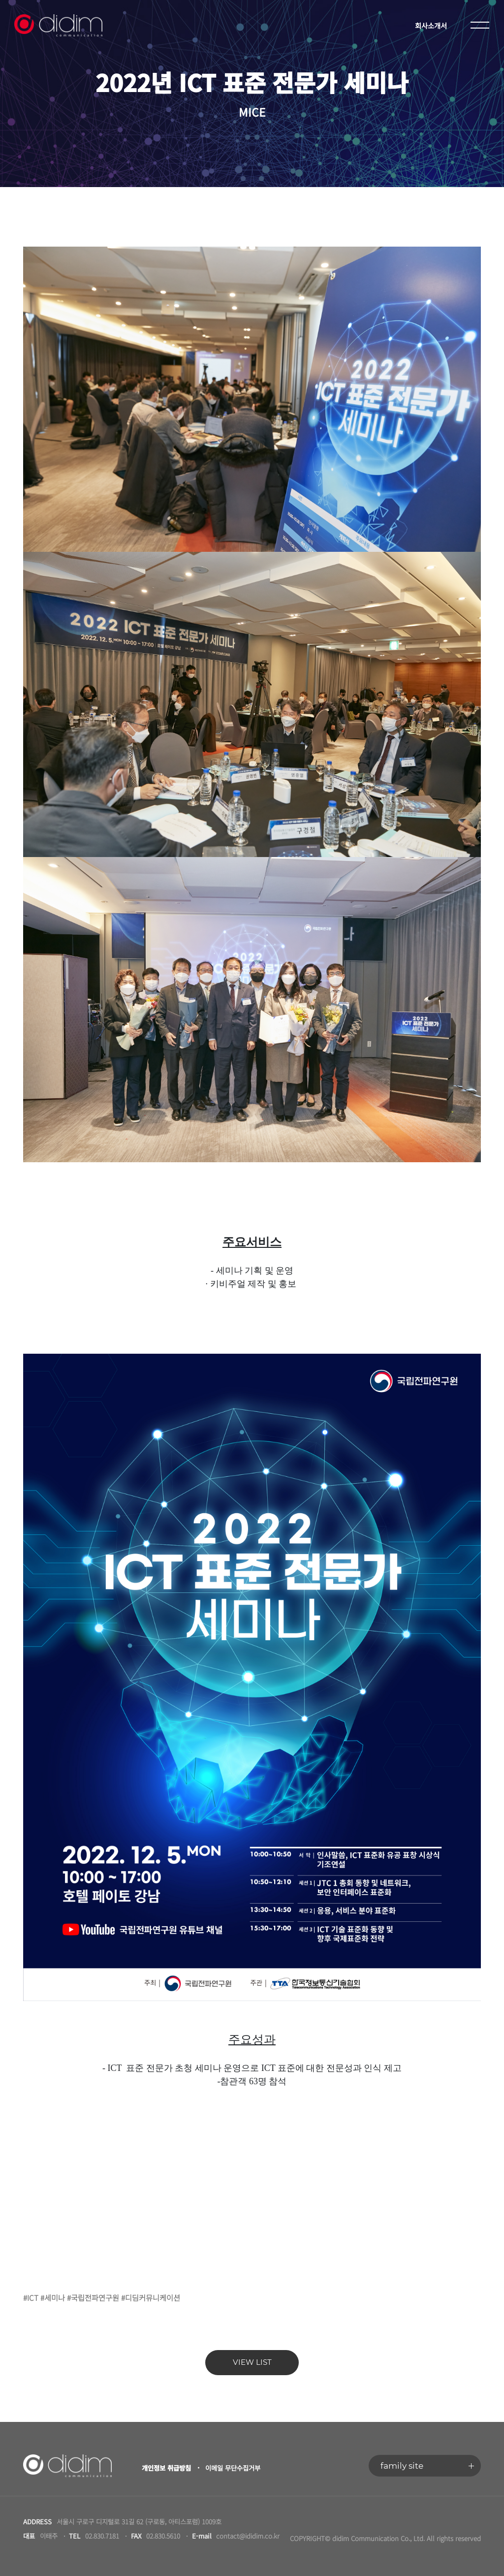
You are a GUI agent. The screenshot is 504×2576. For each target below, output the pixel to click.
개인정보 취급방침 (166, 2468)
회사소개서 (431, 25)
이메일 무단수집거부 (232, 2468)
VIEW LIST (252, 2362)
